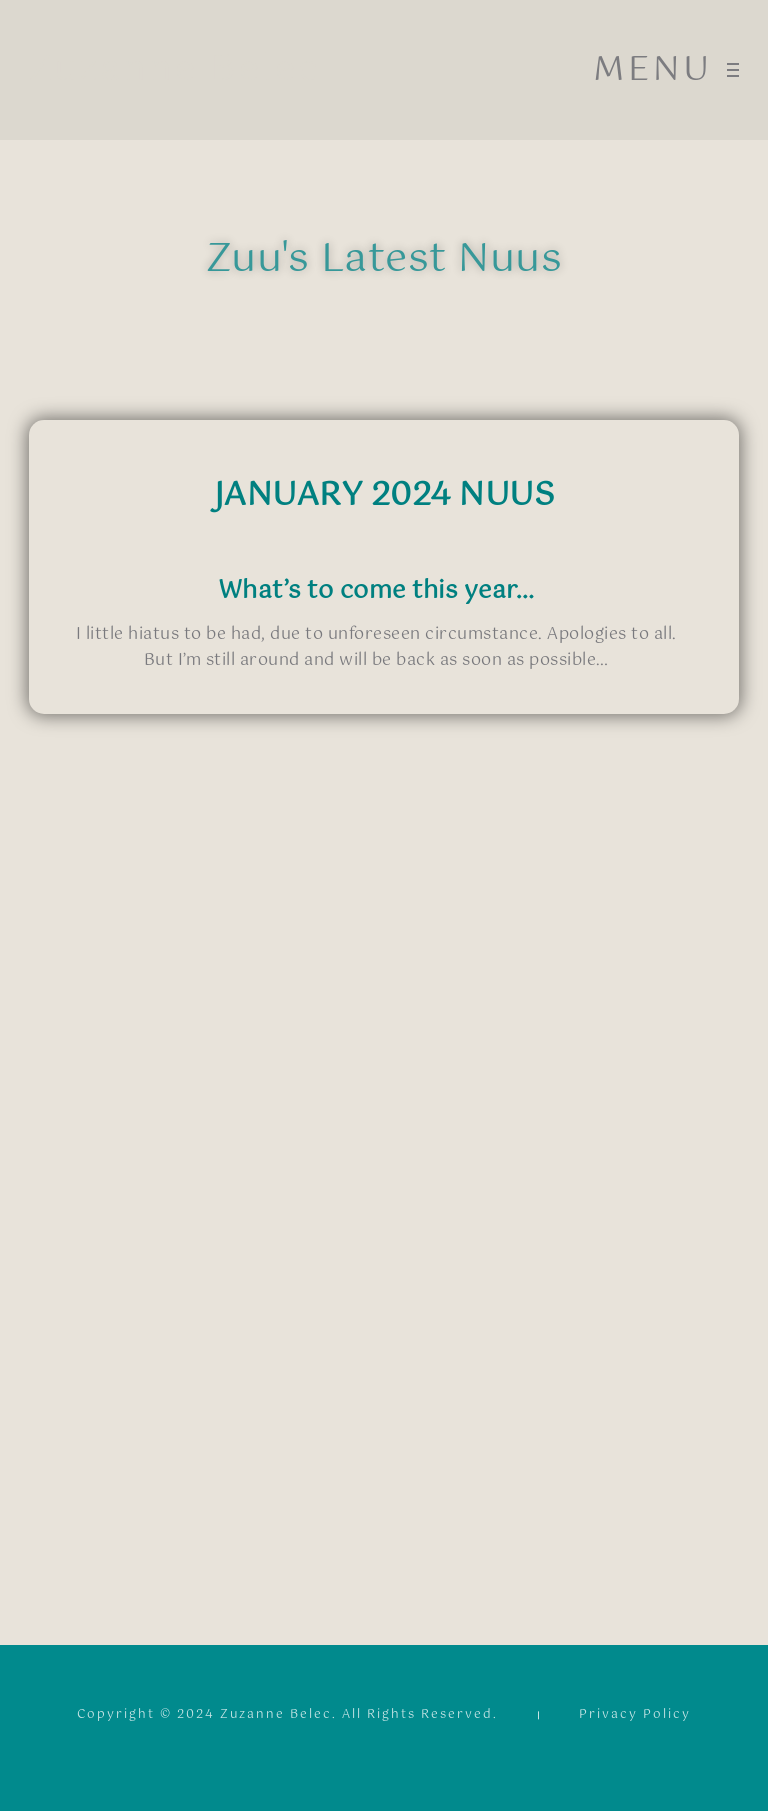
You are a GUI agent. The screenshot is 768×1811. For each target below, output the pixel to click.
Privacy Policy (635, 1718)
